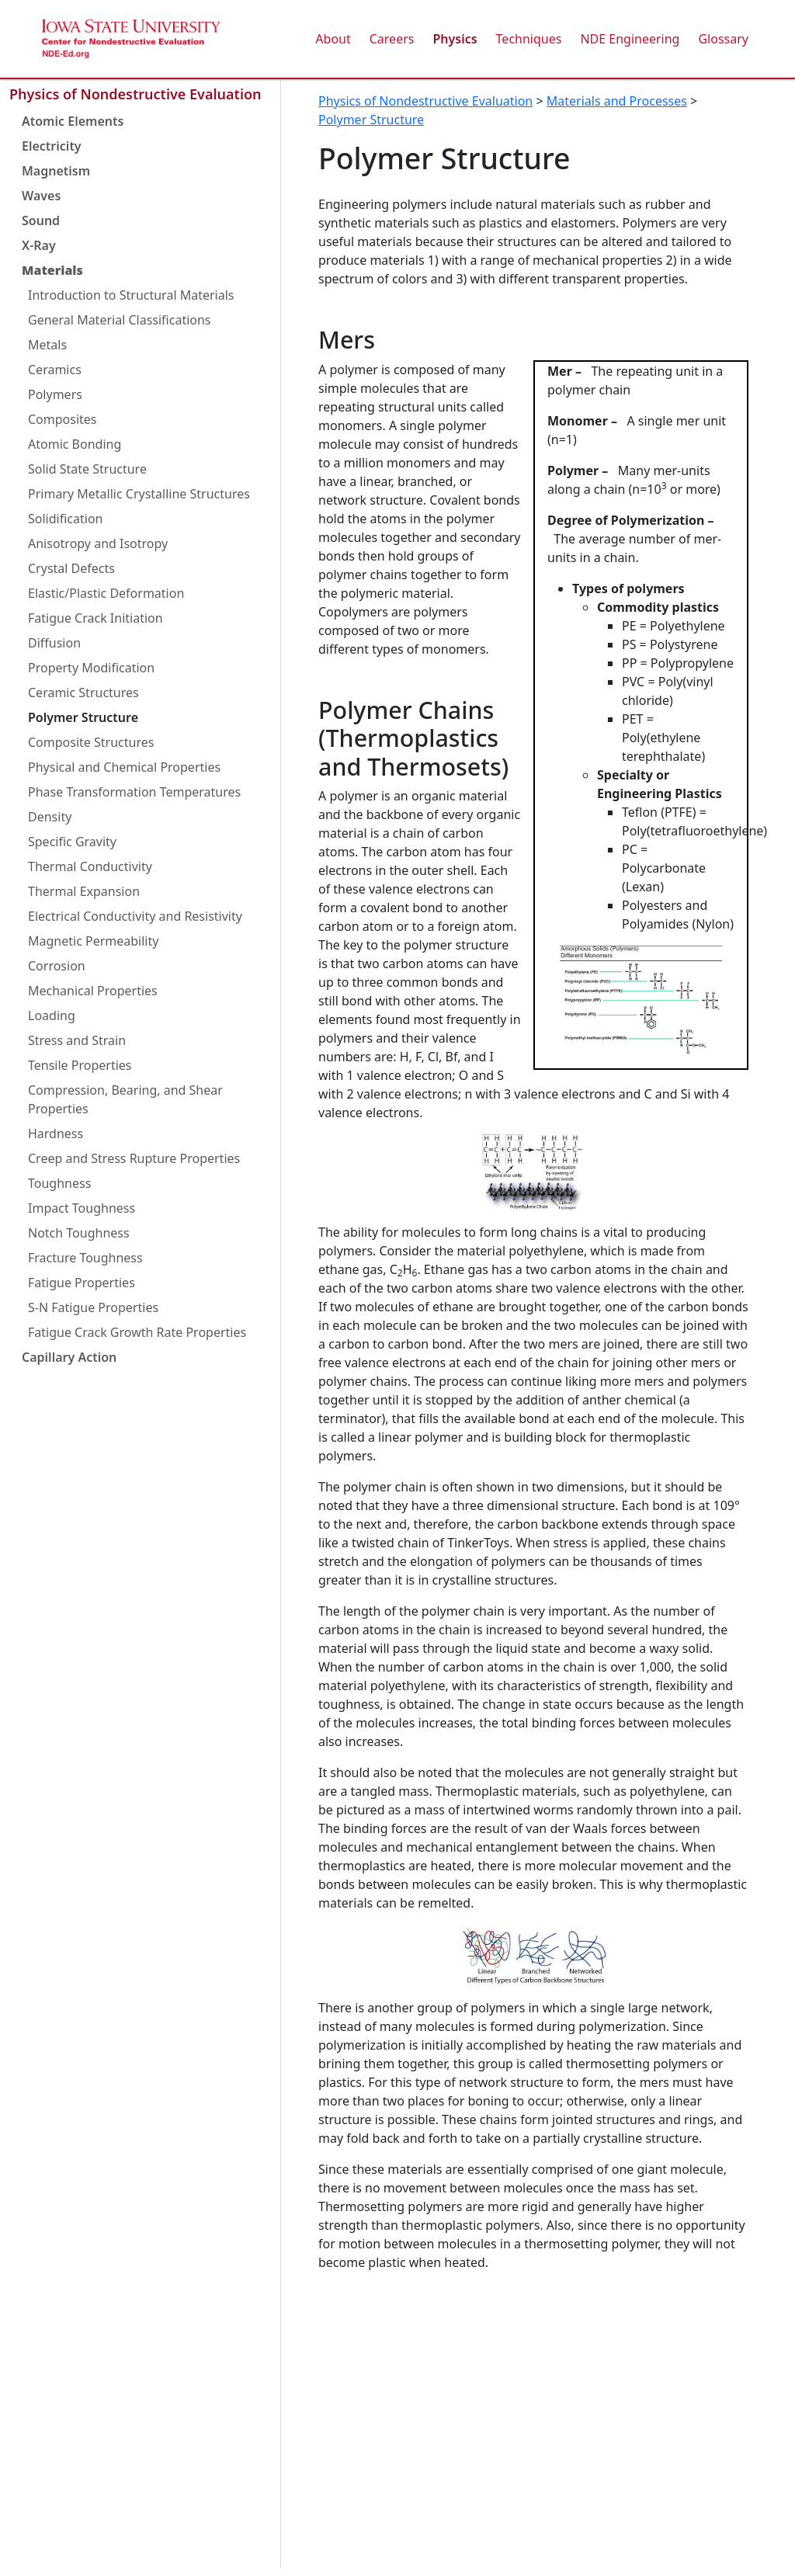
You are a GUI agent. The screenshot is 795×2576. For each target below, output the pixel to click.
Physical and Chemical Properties (124, 767)
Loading (51, 1015)
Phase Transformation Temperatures (134, 791)
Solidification (65, 518)
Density (49, 816)
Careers (392, 38)
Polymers (55, 394)
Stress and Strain (77, 1040)
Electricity (52, 145)
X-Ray (39, 245)
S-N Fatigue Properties (93, 1307)
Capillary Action (69, 1357)
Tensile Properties (80, 1065)
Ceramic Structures (83, 692)
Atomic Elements (72, 121)
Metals (47, 344)
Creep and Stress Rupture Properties (134, 1158)
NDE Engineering (629, 38)
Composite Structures (91, 742)
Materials (52, 270)
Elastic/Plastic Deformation (106, 593)
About (332, 38)
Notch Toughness (79, 1232)
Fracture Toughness (85, 1257)
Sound (41, 220)
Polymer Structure (83, 717)
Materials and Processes (617, 100)
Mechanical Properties (93, 990)
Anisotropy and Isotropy (98, 543)
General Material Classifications (119, 319)
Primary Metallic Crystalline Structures (139, 493)
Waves (41, 195)
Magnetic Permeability (93, 941)
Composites (62, 419)
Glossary (723, 38)
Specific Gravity (72, 841)
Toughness (59, 1183)
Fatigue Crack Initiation (95, 618)
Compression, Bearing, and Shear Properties (125, 1099)
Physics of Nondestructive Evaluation (135, 94)
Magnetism (56, 170)
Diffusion (54, 642)
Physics (454, 38)
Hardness (55, 1133)
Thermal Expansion (84, 891)
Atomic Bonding (74, 444)
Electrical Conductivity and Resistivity (135, 916)
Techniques (529, 38)
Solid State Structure (87, 468)
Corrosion (56, 965)
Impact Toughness (81, 1208)
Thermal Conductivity (90, 866)
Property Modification (91, 667)
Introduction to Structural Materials (131, 295)
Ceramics (55, 369)
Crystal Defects (71, 568)
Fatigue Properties (81, 1282)
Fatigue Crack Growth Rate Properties (137, 1332)
